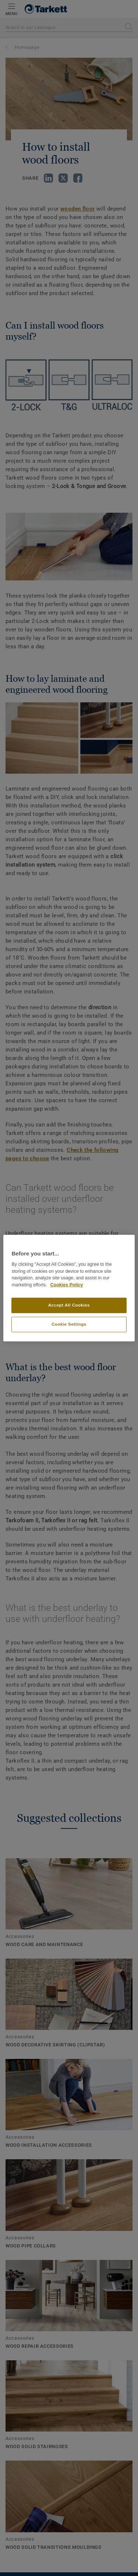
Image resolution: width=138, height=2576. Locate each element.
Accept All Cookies (69, 1305)
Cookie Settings (69, 1324)
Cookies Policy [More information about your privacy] (66, 1284)
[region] (68, 1288)
